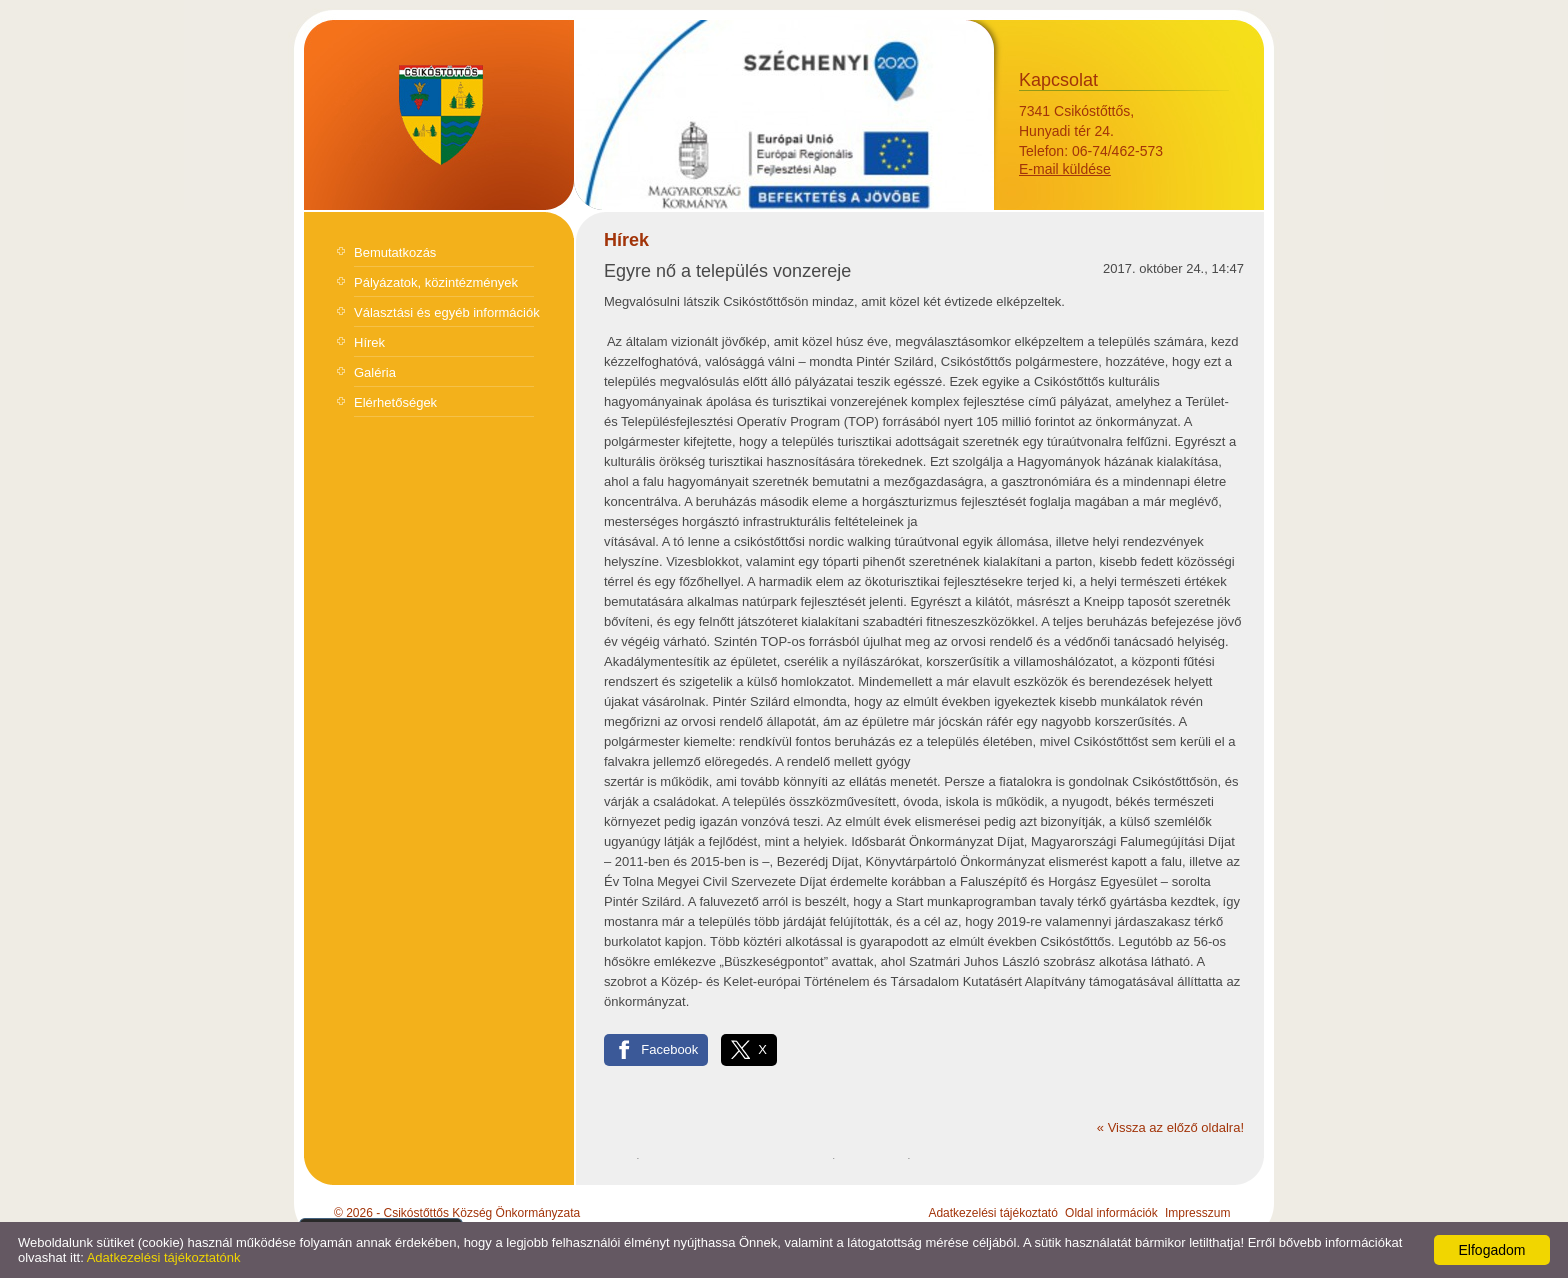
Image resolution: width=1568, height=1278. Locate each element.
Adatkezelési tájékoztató (992, 1213)
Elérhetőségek (395, 402)
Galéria (375, 372)
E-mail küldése (1065, 169)
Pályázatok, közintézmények (436, 282)
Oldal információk (1111, 1213)
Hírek (369, 342)
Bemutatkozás (395, 252)
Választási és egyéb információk (447, 312)
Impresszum (1197, 1213)
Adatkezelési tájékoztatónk (164, 1257)
